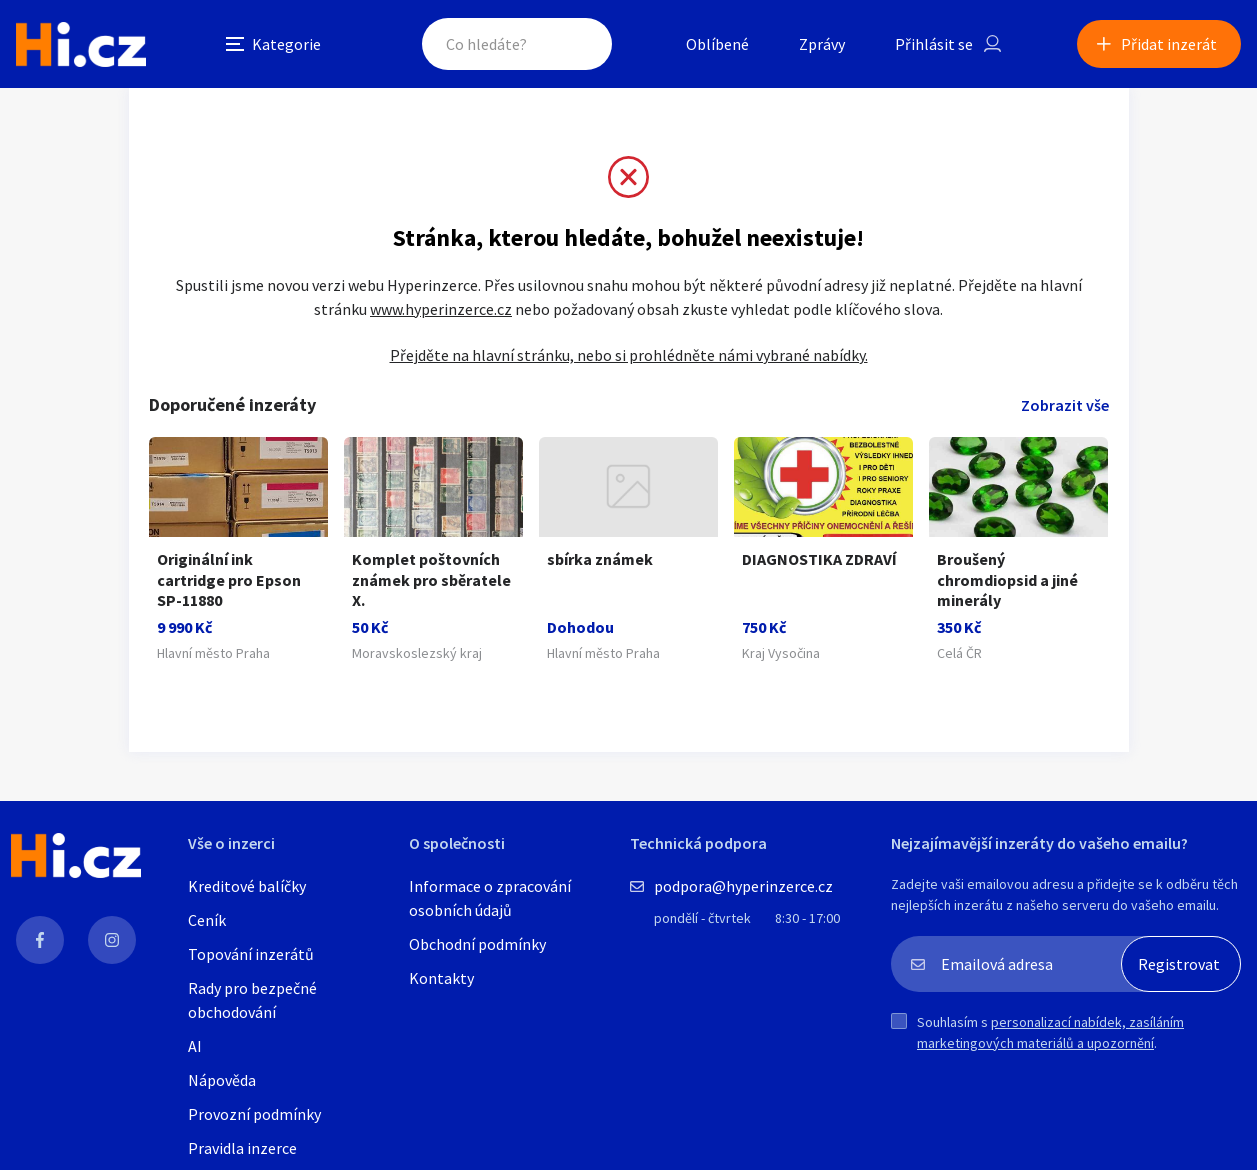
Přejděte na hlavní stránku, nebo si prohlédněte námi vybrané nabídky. (629, 355)
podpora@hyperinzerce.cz (743, 886)
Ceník (207, 920)
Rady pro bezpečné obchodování (252, 1000)
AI (195, 1046)
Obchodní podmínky (477, 944)
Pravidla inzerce (242, 1148)
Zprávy (822, 44)
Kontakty (441, 978)
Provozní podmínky (254, 1114)
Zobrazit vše (1065, 405)
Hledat (577, 44)
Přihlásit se (934, 44)
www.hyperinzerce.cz (441, 309)
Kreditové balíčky (247, 886)
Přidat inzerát (1169, 44)
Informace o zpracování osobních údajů (490, 898)
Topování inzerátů (251, 954)
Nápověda (222, 1080)
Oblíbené (717, 44)
